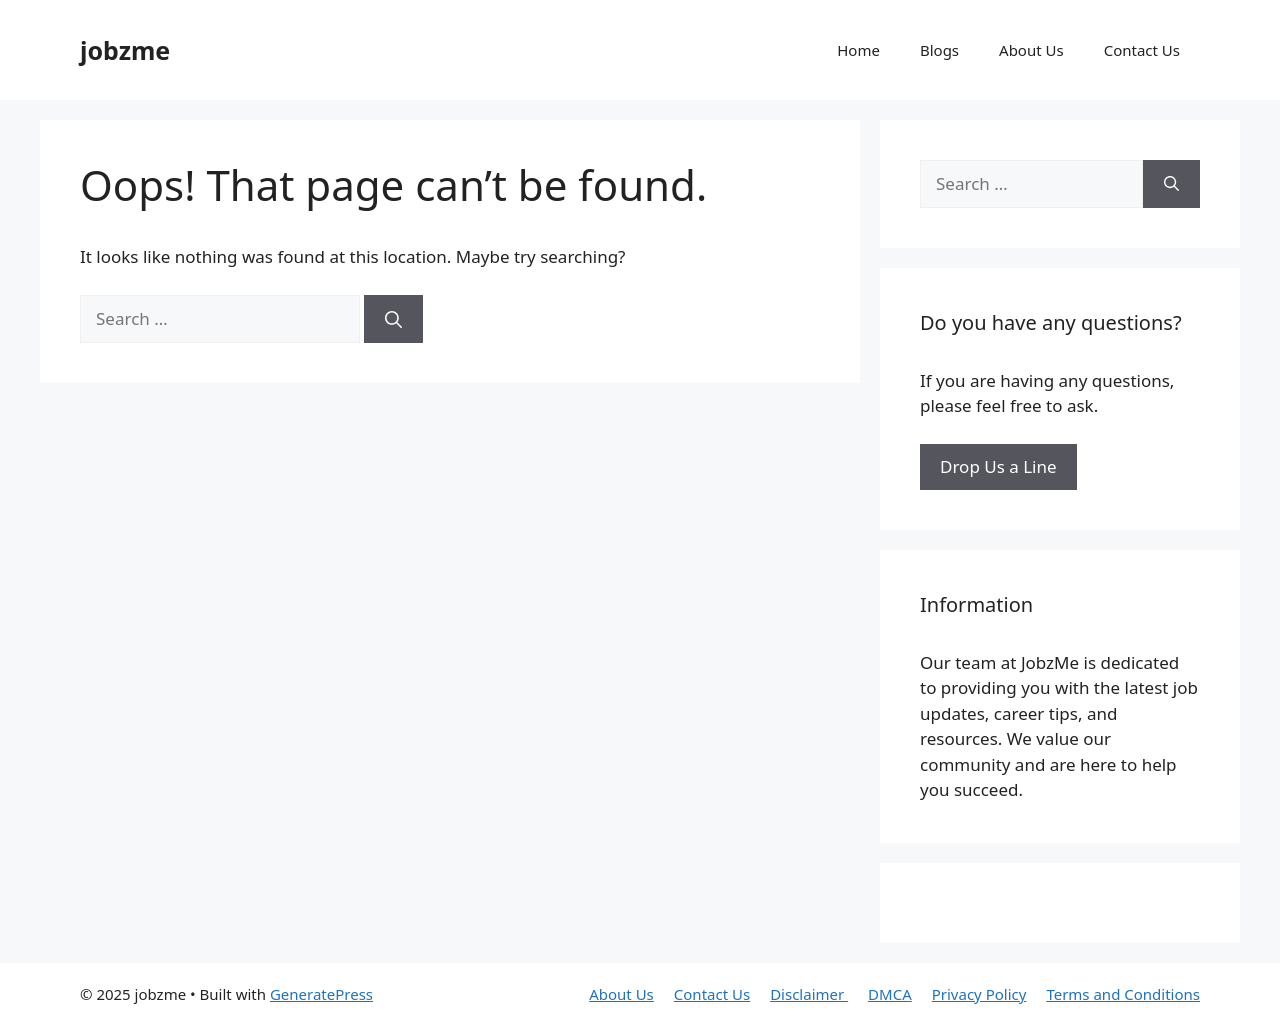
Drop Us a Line (998, 466)
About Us (1031, 50)
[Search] (393, 319)
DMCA (890, 994)
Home (858, 50)
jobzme (125, 50)
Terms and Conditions (1123, 994)
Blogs (939, 50)
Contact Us (1142, 50)
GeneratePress (321, 994)
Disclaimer (809, 994)
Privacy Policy (979, 994)
